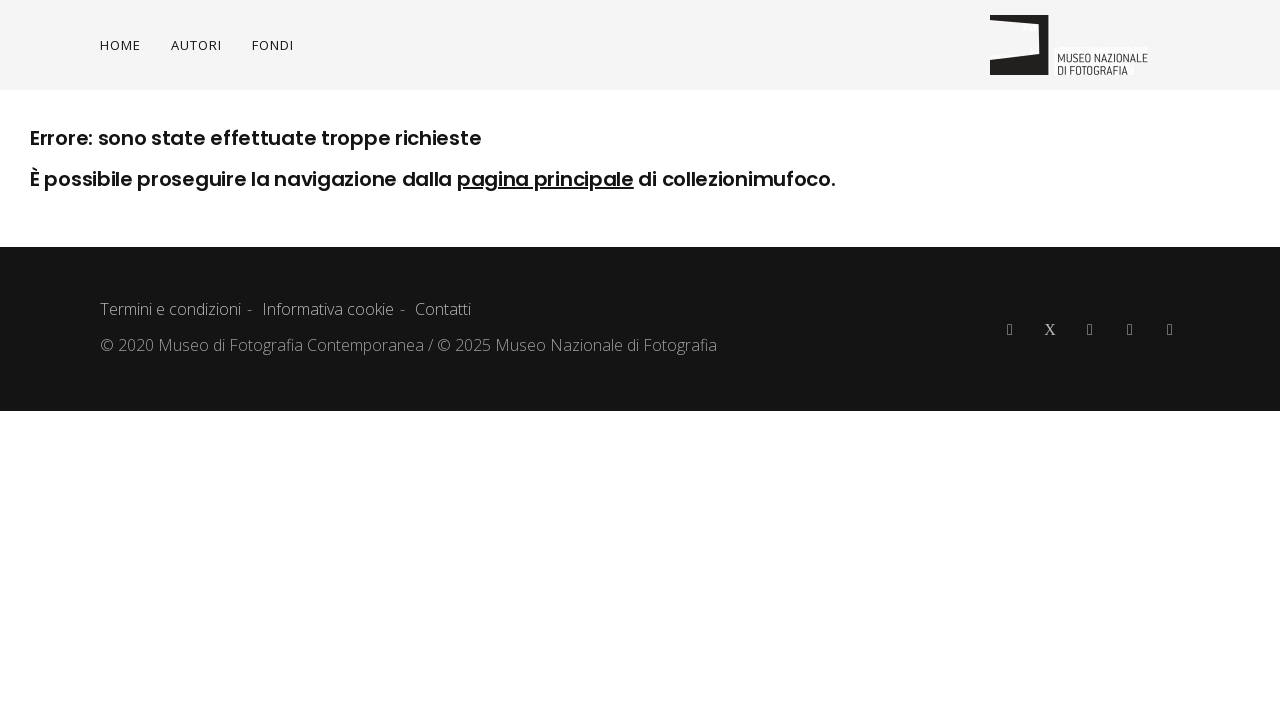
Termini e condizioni (170, 309)
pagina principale (545, 179)
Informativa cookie (328, 309)
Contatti (443, 309)
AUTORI (196, 45)
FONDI (273, 45)
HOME (120, 45)
